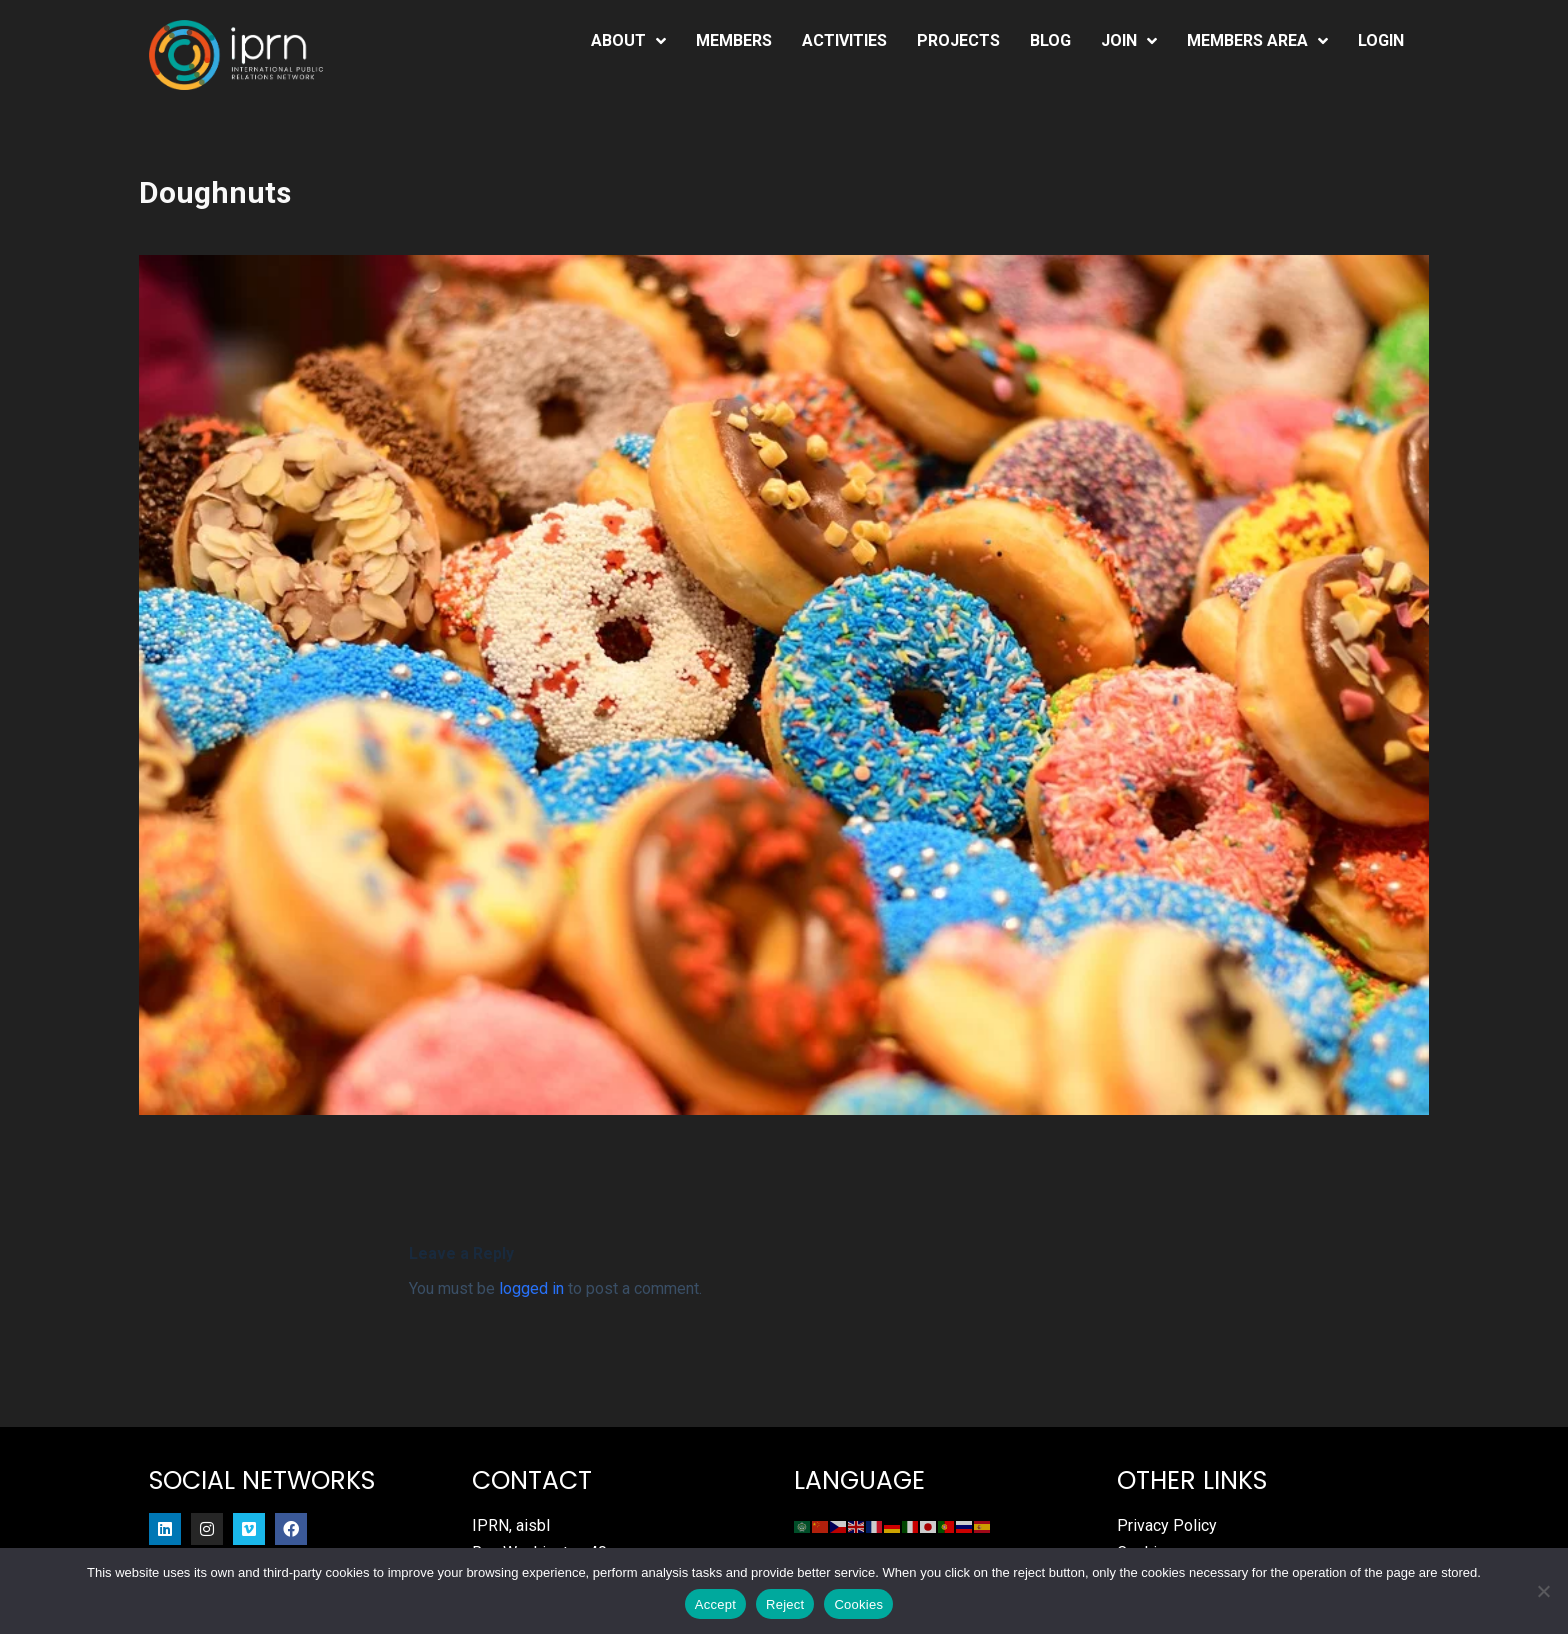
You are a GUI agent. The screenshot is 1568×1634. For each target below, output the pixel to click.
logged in (531, 1288)
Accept (715, 1604)
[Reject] (1543, 1591)
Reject (785, 1604)
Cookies (858, 1604)
